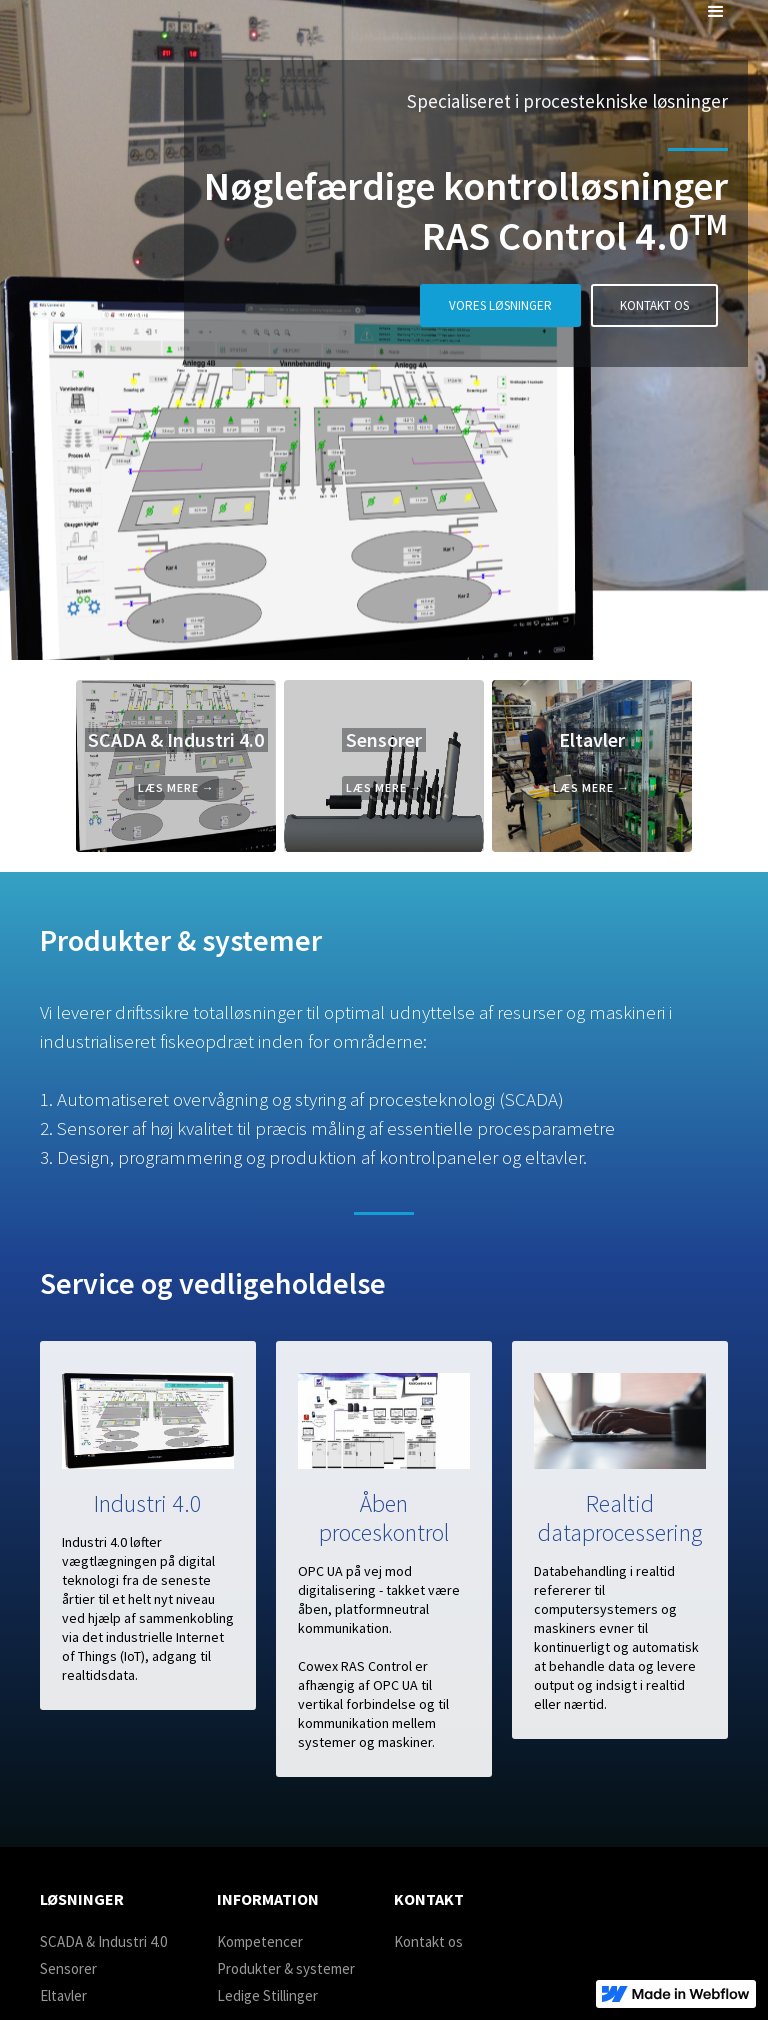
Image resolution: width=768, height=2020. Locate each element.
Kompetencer (260, 1941)
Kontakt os (428, 1941)
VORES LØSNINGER (500, 305)
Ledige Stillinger (267, 1995)
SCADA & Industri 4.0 (103, 1941)
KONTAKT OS (654, 305)
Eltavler (63, 1995)
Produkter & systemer (286, 1968)
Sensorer (68, 1968)
